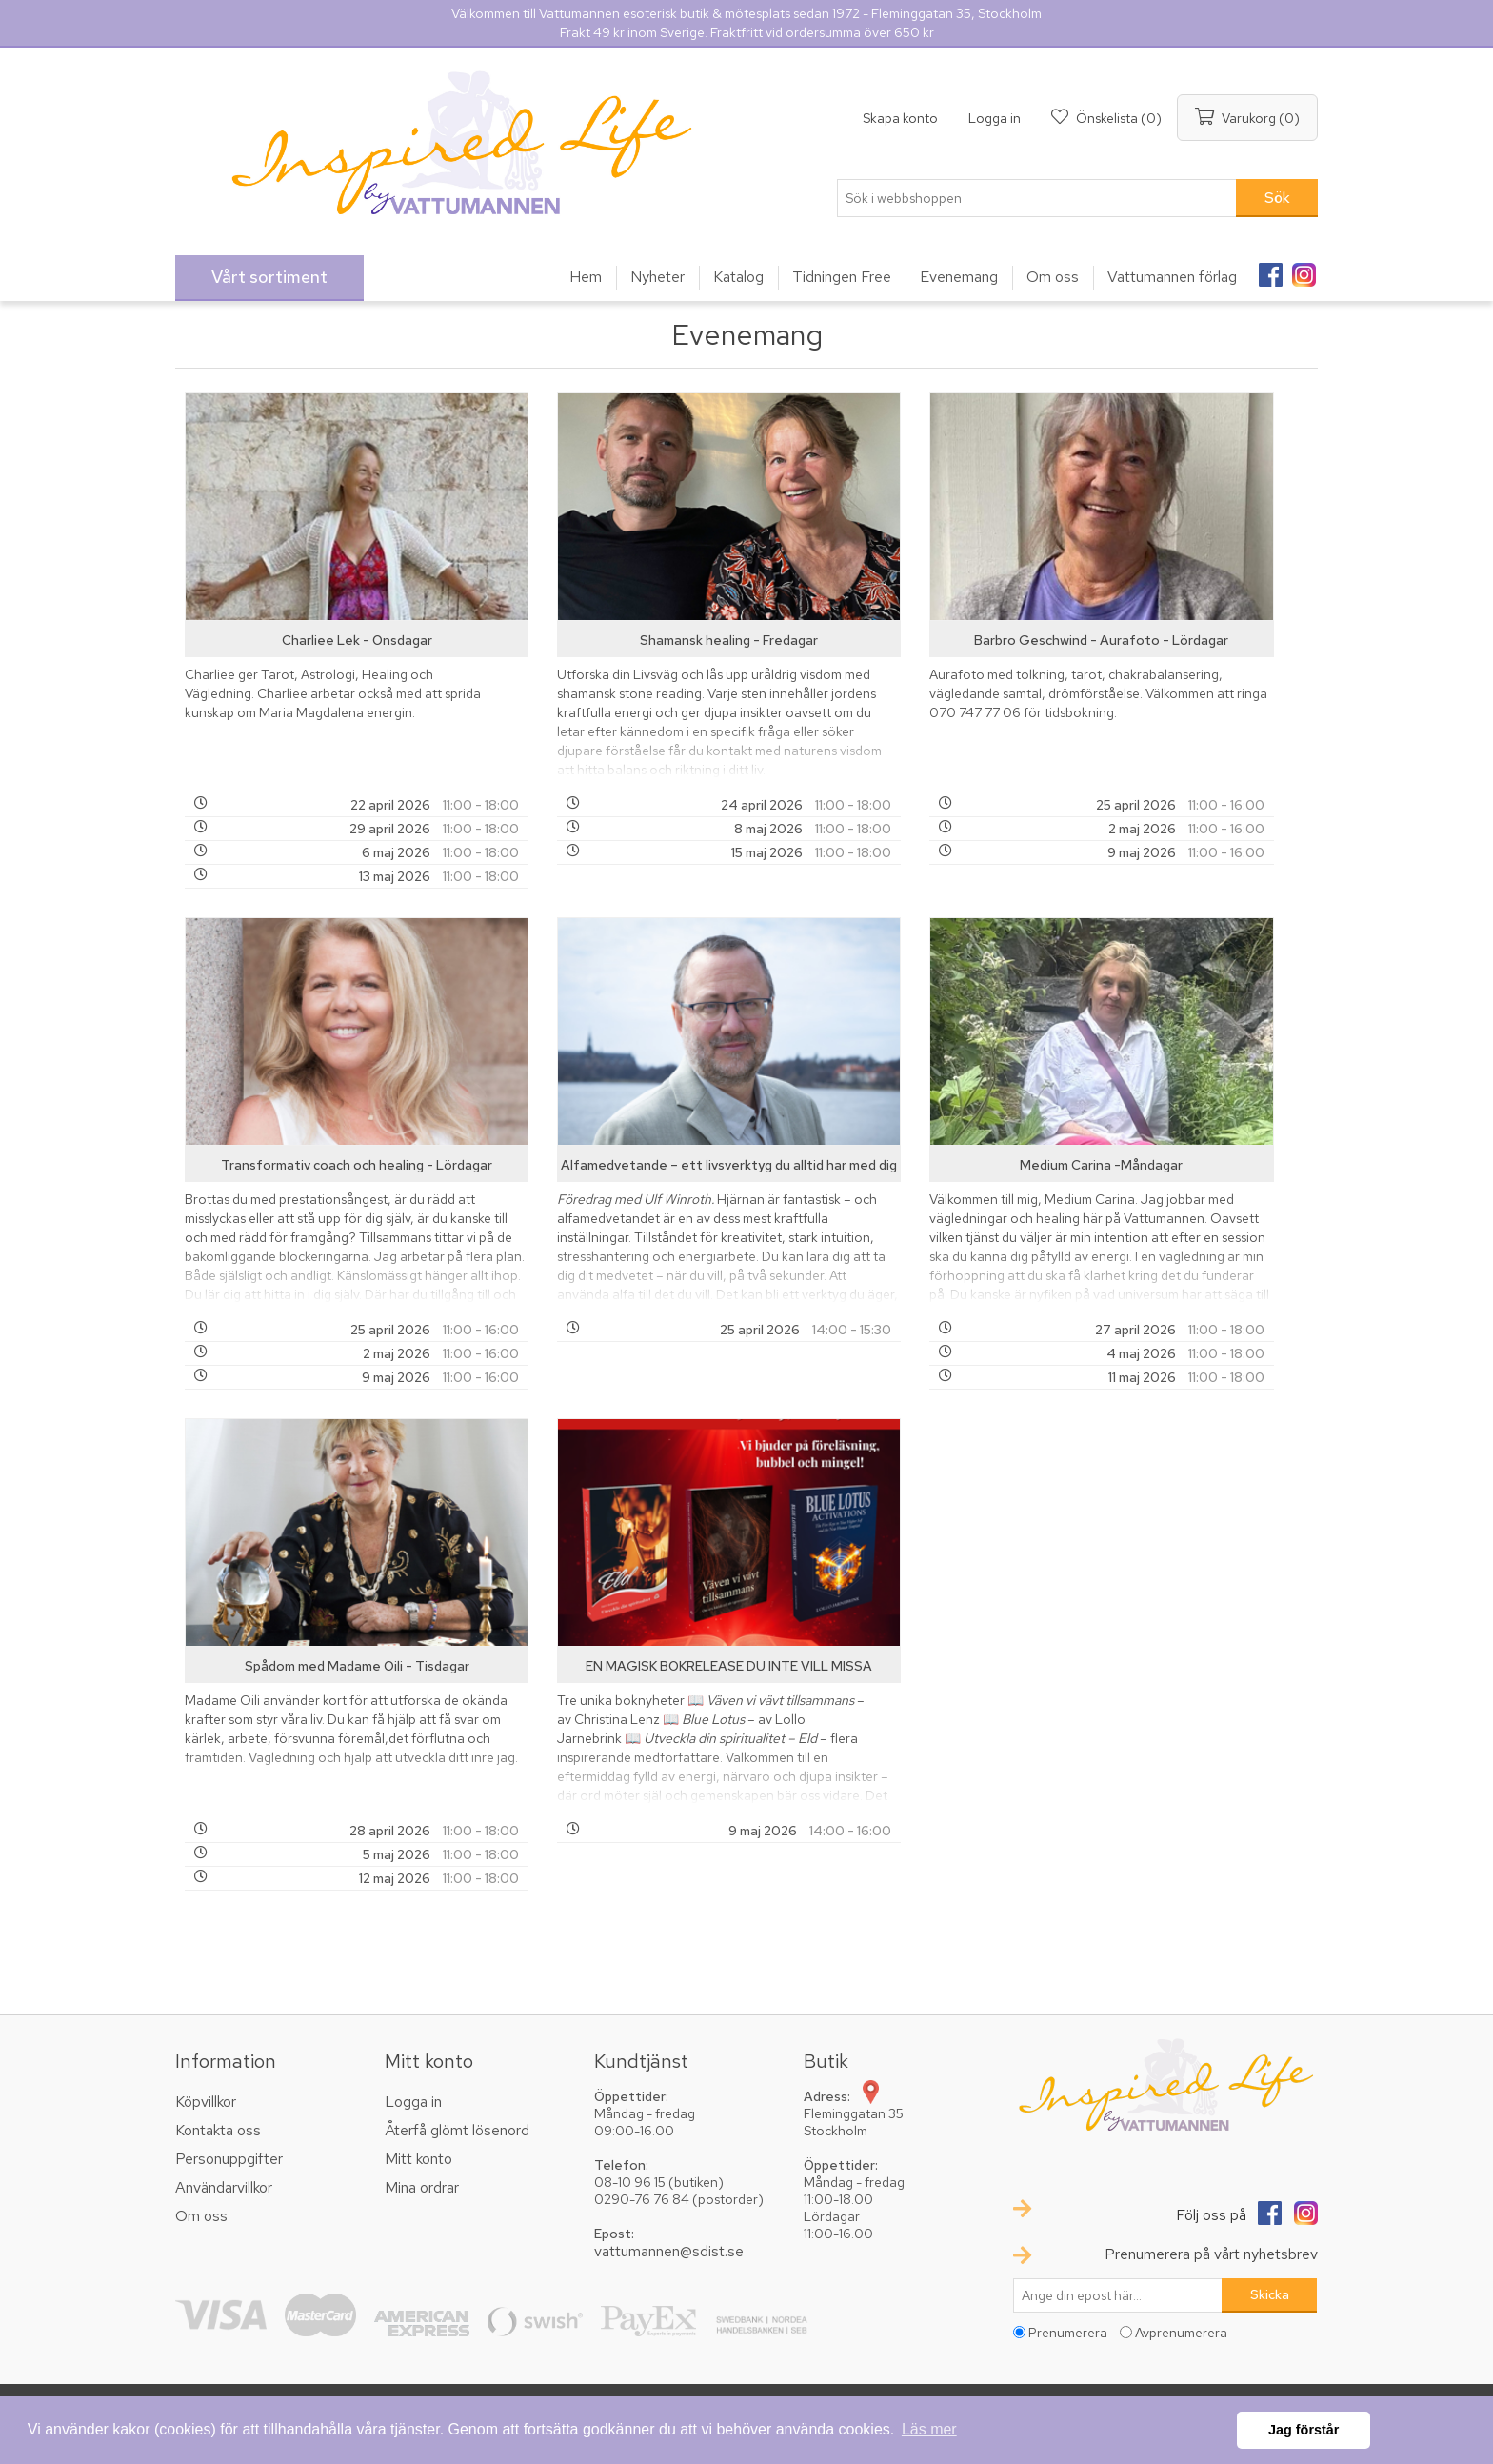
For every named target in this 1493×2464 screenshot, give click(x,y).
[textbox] (1037, 198)
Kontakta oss (218, 2130)
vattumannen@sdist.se (669, 2251)
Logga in (994, 118)
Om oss (201, 2216)
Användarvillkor (223, 2187)
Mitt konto (418, 2159)
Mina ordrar (422, 2187)
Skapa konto (900, 118)
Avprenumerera (1181, 2332)
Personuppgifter (229, 2159)
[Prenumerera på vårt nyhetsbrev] (1118, 2295)
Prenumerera (1067, 2332)
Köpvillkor (205, 2102)
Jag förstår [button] (1303, 2429)
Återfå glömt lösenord (457, 2130)
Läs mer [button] (929, 2429)
